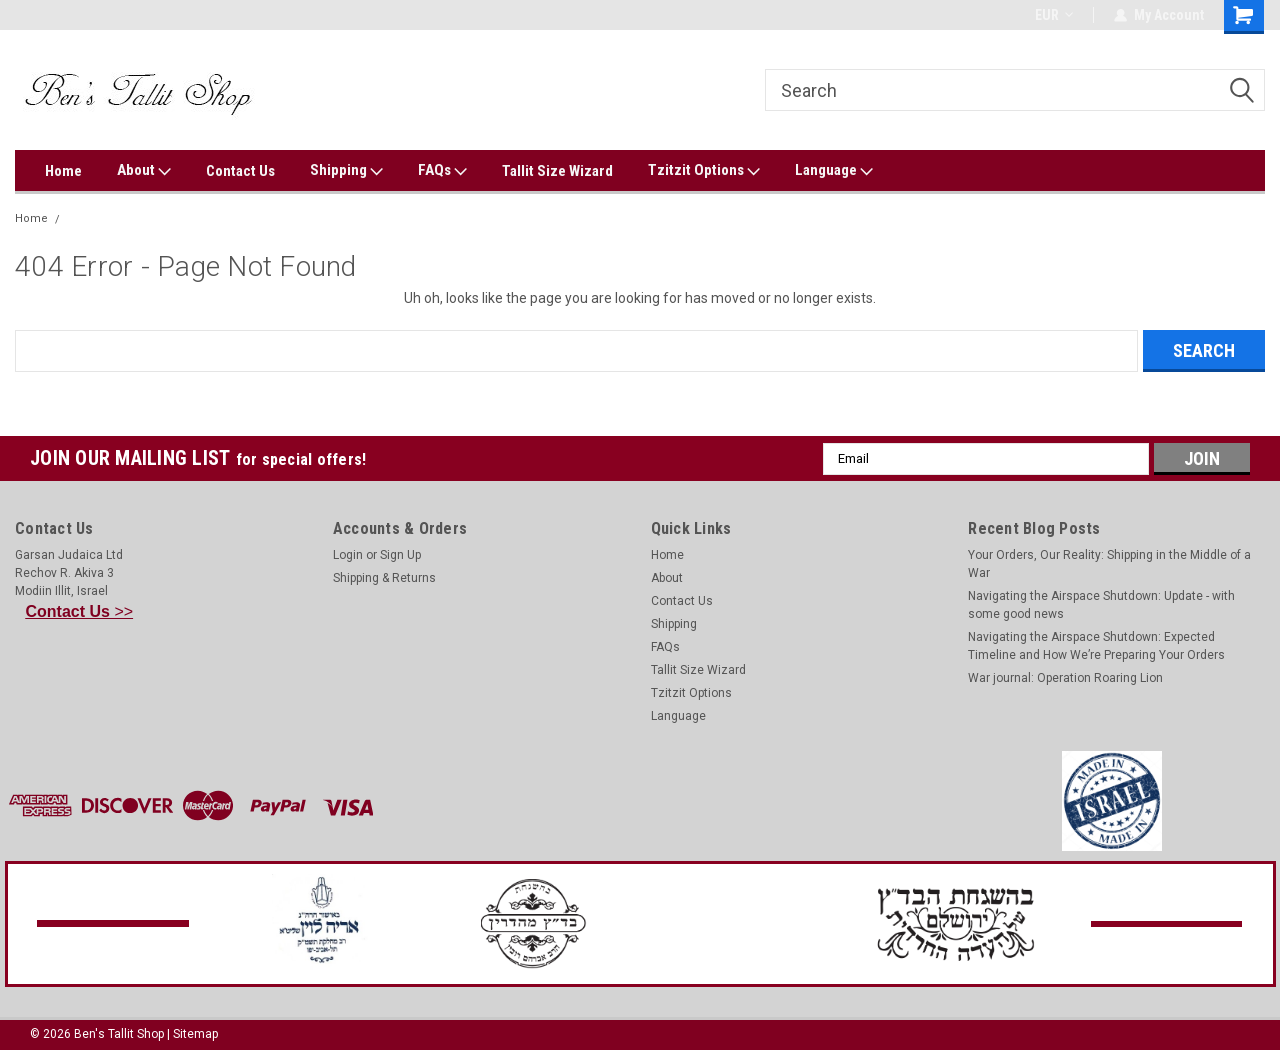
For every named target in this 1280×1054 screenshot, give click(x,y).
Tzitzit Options (704, 171)
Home (63, 171)
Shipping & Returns (384, 578)
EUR (1054, 15)
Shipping (346, 171)
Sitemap (195, 1034)
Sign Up (400, 555)
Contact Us (240, 171)
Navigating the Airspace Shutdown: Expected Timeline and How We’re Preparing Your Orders (1096, 646)
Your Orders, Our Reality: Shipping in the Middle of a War (1109, 564)
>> (80, 611)
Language (834, 171)
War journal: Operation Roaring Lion (1065, 678)
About (144, 171)
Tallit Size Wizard (557, 171)
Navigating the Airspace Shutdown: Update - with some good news (1101, 605)
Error (82, 218)
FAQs (442, 171)
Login (348, 555)
